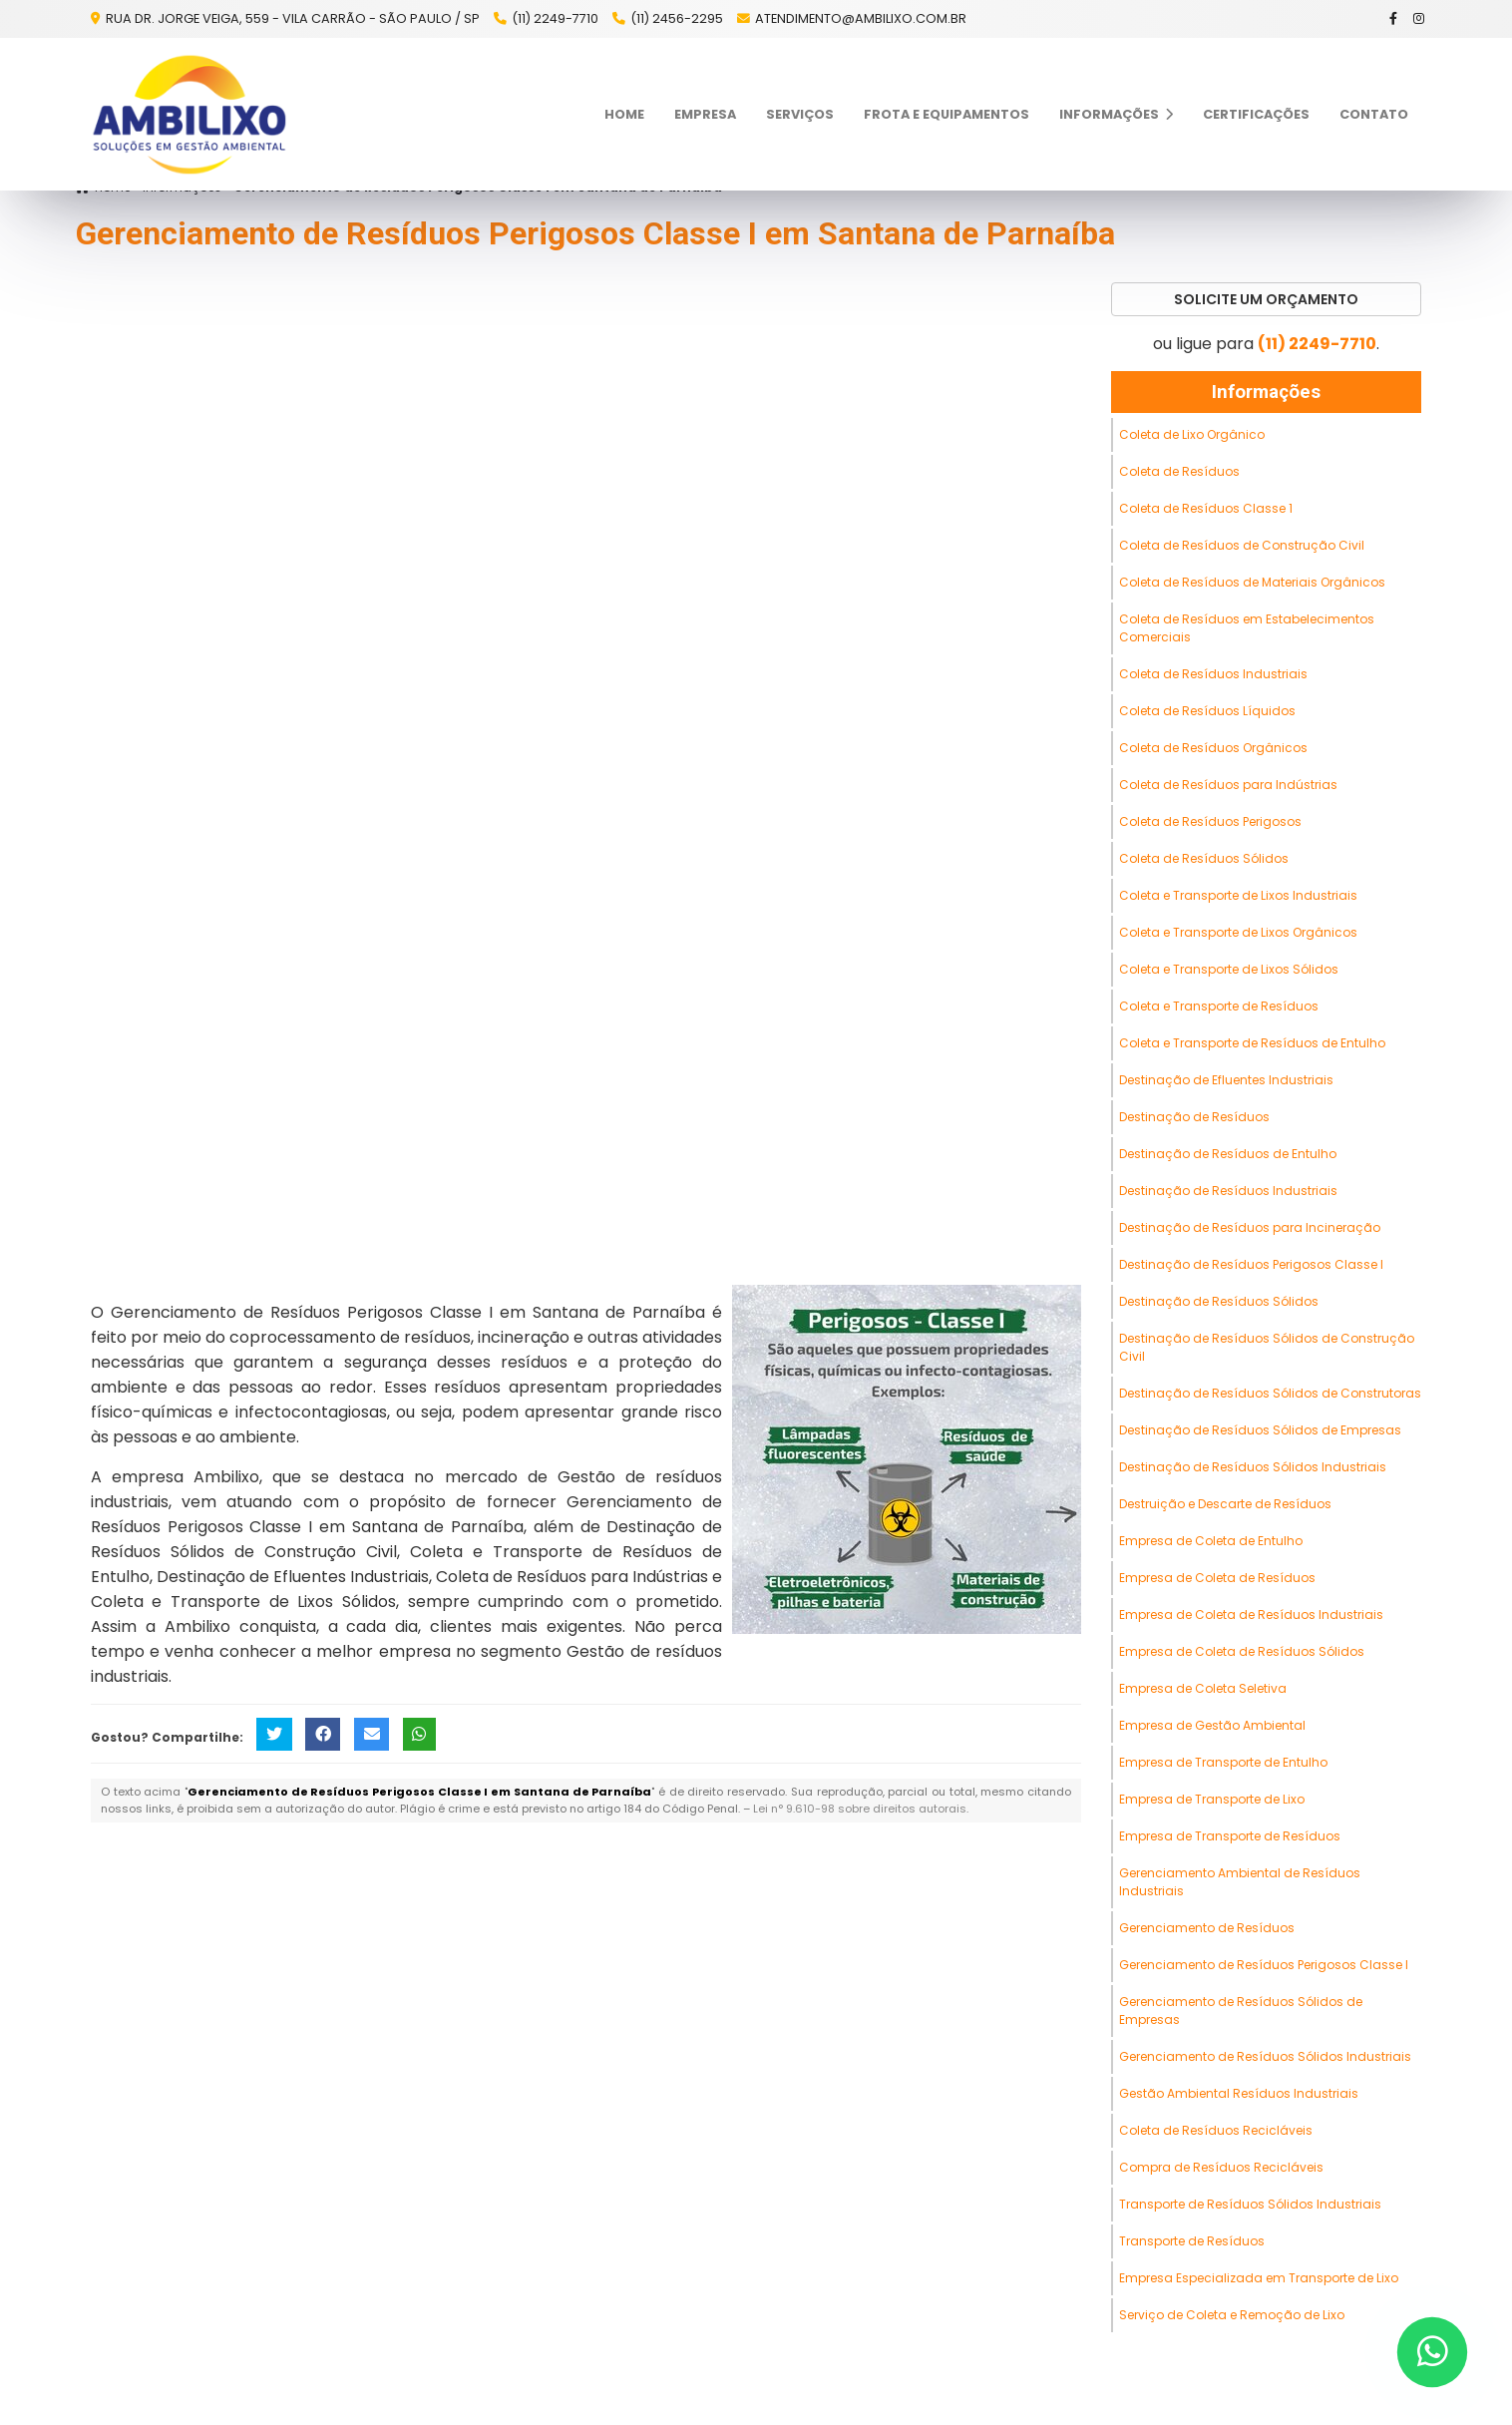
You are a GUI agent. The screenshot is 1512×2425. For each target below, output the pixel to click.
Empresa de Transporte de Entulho (1223, 1762)
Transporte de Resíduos (1192, 2240)
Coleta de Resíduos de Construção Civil (1241, 545)
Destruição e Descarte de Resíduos (1225, 1503)
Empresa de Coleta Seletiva (1203, 1688)
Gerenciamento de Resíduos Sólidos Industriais (1265, 2056)
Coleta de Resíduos (1179, 471)
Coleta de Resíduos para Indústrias (1228, 784)
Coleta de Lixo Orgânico (1192, 434)
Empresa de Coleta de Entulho (1211, 1540)
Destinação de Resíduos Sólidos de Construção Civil (1266, 1347)
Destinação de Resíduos (1194, 1116)
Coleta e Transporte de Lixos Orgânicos (1238, 932)
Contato (1373, 114)
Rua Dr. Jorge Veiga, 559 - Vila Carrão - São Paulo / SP (291, 18)
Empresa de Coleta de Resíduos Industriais (1251, 1614)
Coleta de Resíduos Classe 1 (1206, 508)
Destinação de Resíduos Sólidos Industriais (1252, 1466)
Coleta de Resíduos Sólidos (1204, 858)
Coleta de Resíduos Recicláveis (1216, 2130)
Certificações (1256, 114)
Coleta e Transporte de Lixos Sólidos (1228, 969)
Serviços (800, 114)
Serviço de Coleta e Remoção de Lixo (1231, 2314)
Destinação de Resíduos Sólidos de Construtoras (1270, 1393)
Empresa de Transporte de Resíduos (1229, 1835)
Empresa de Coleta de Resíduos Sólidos (1241, 1651)
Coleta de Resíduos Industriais (1213, 673)
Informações (1116, 114)
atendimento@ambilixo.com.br (860, 18)
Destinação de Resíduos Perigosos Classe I (1251, 1264)
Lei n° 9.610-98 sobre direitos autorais (859, 1809)
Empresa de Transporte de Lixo (1212, 1799)
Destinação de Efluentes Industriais (1226, 1079)
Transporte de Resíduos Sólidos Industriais (1250, 2204)
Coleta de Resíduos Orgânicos (1213, 747)
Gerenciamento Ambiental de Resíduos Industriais (1239, 1881)
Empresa (705, 114)
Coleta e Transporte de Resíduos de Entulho (1252, 1042)
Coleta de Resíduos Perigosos (1210, 821)
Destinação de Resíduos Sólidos (1219, 1301)
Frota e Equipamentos (946, 114)
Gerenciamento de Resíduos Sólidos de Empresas (1240, 2010)
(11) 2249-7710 (555, 18)
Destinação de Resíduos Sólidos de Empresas (1260, 1429)
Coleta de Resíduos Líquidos (1207, 710)
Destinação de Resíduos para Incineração (1249, 1227)
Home (624, 114)
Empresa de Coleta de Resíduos (1217, 1577)
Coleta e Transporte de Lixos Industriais (1238, 895)
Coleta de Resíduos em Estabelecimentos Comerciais (1246, 627)
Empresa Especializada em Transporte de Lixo (1258, 2277)
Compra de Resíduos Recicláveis (1221, 2167)
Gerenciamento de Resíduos (1207, 1927)
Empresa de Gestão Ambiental (1212, 1725)
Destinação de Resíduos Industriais (1228, 1190)
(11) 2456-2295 (676, 18)
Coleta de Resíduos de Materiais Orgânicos (1252, 582)
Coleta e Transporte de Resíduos (1219, 1006)
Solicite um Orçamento (1266, 299)
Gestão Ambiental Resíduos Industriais (1238, 2093)
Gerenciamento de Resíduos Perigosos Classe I (1263, 1964)
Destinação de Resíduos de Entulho (1227, 1153)
